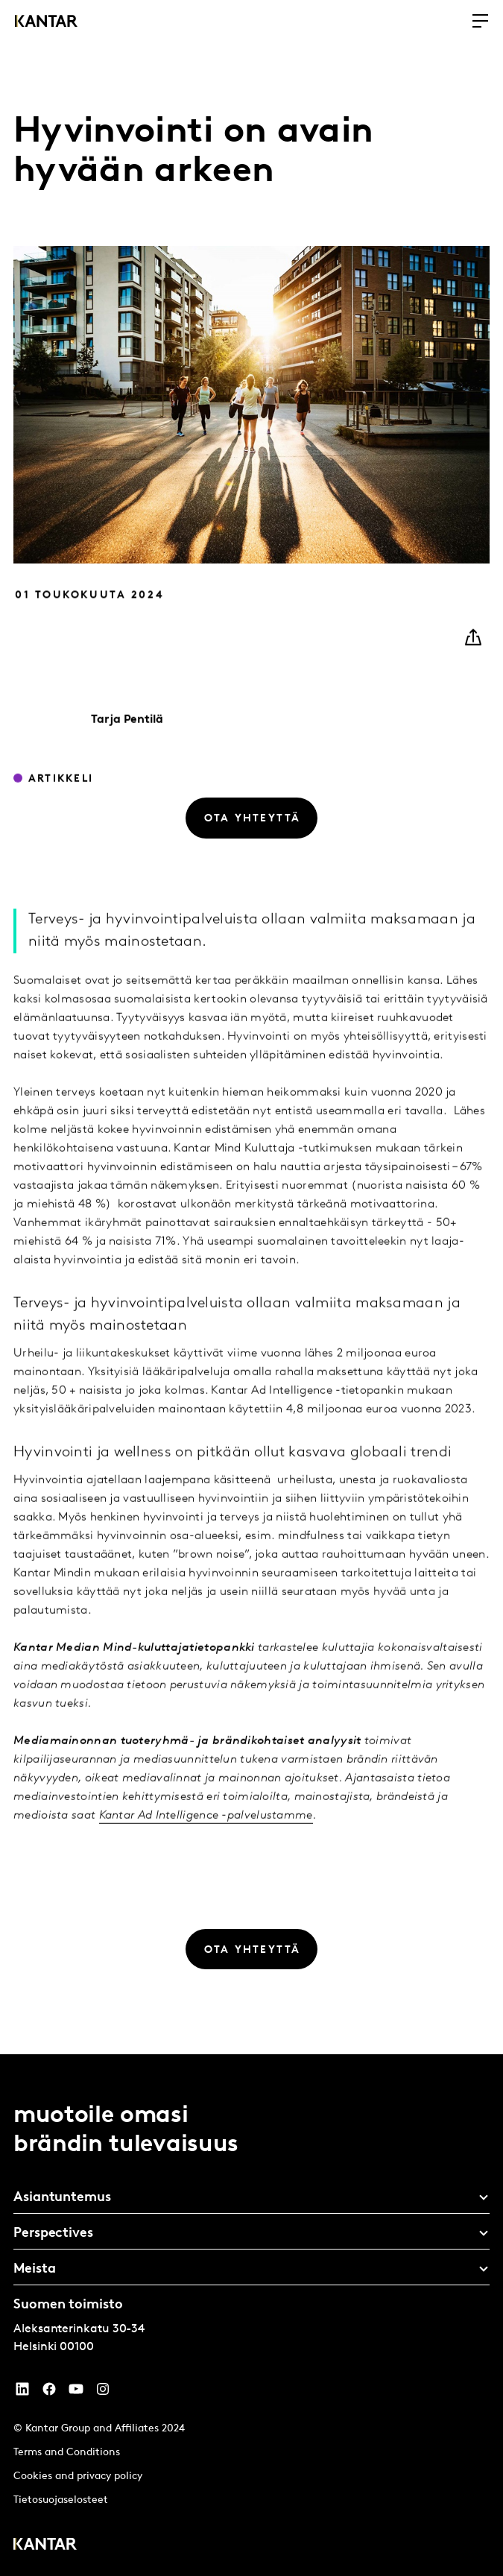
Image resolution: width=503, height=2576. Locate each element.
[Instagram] (103, 2392)
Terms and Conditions (66, 2452)
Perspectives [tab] (53, 2233)
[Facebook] (49, 2392)
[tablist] (251, 2315)
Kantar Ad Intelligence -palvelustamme (206, 1837)
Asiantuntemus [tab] (62, 2198)
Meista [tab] (34, 2269)
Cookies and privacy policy (77, 2476)
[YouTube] (22, 2392)
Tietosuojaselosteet (60, 2500)
